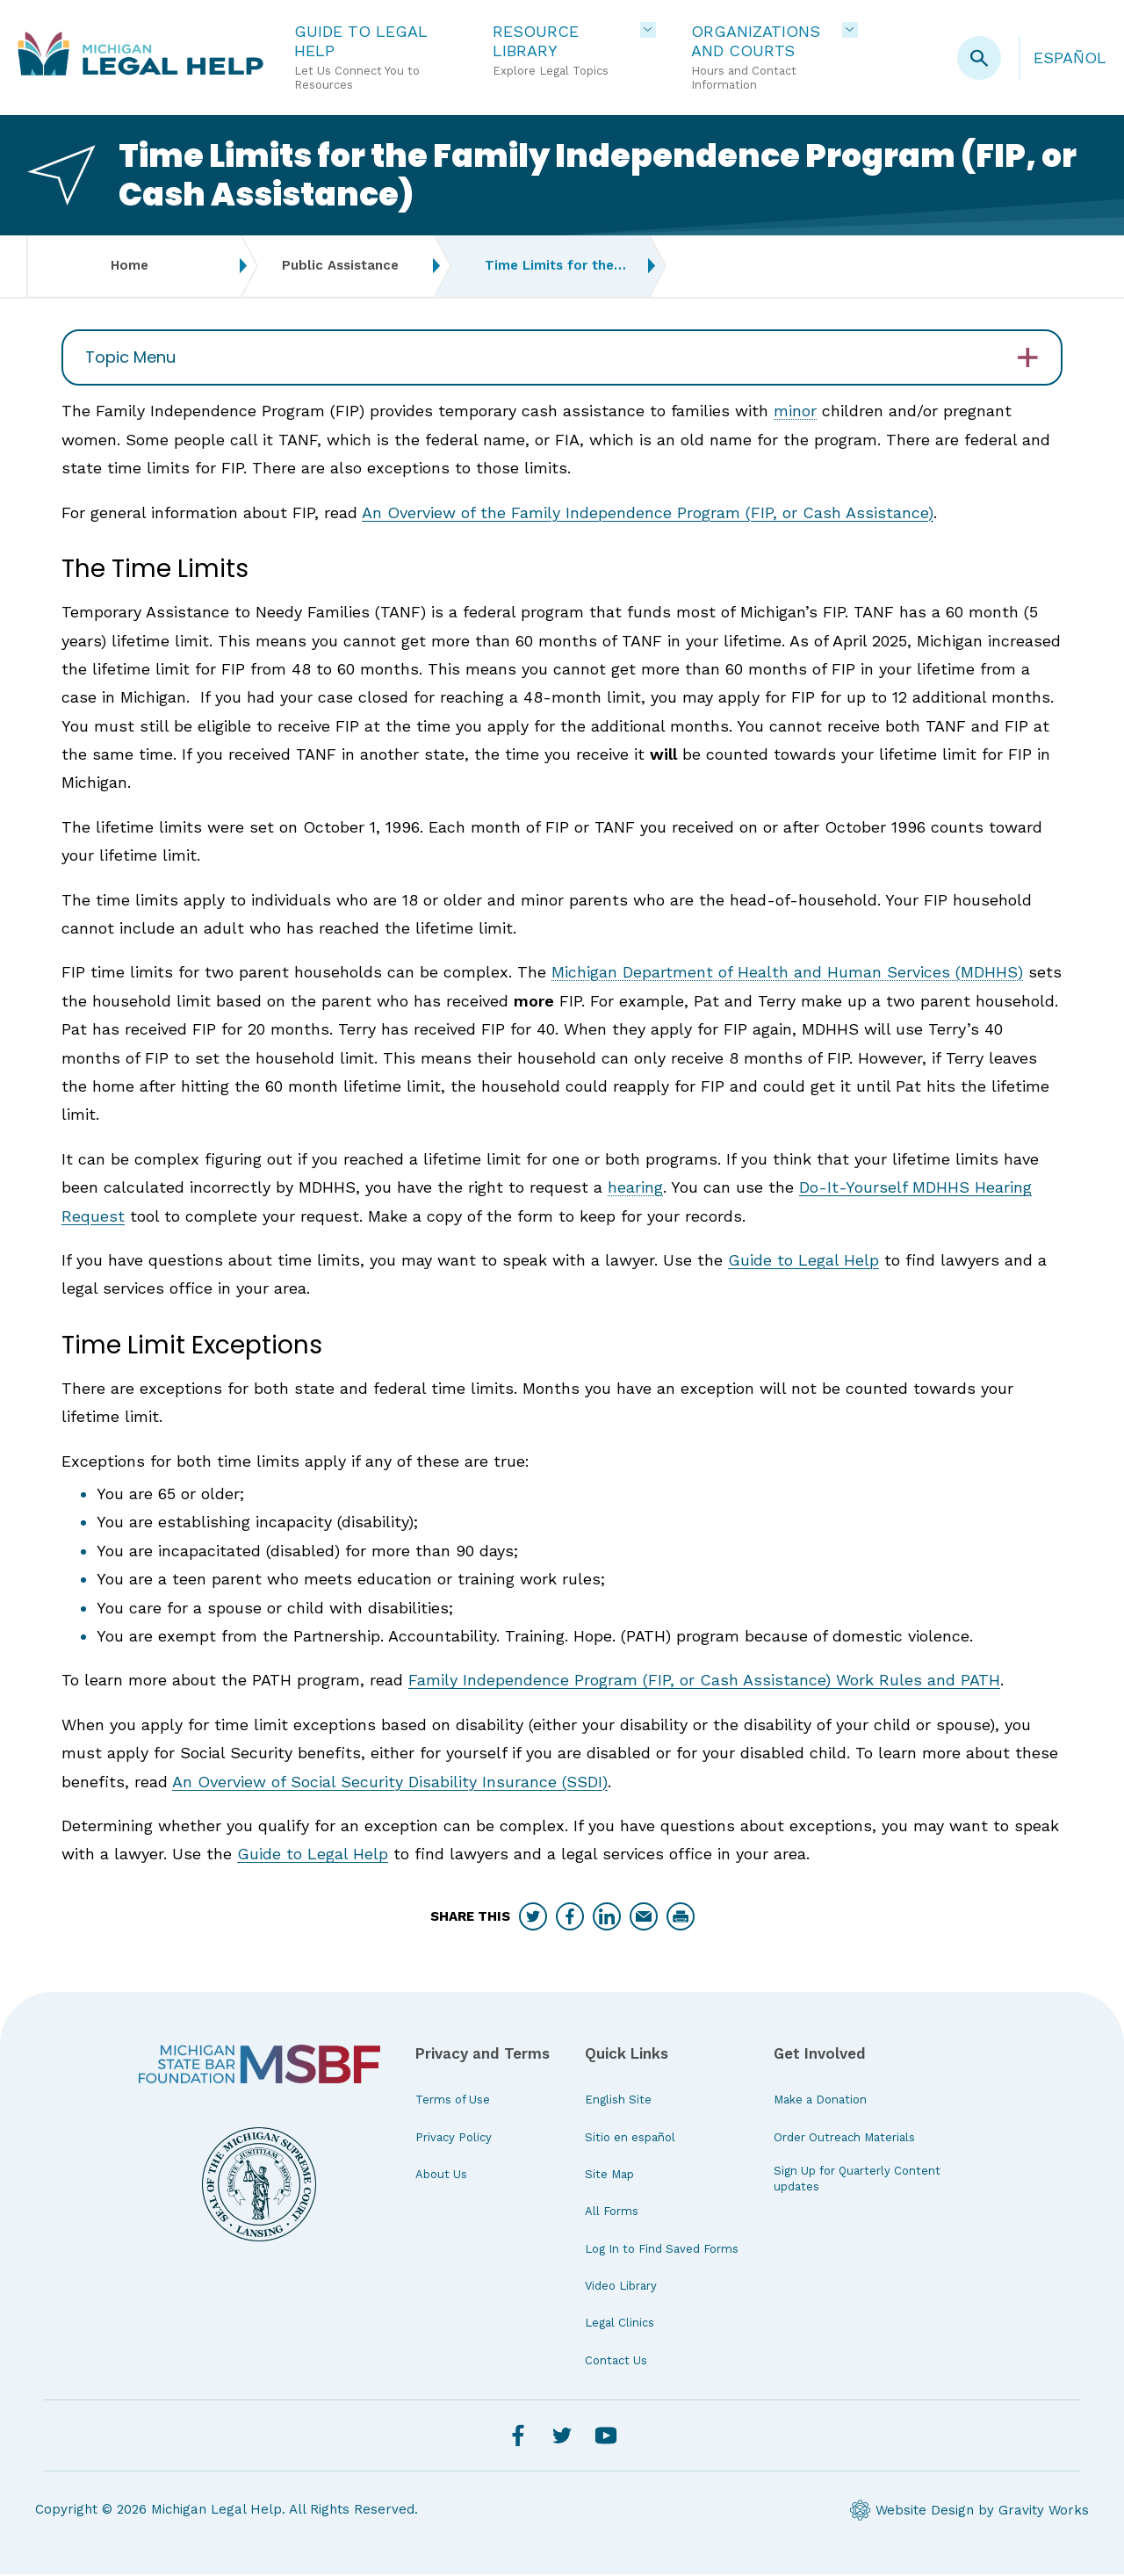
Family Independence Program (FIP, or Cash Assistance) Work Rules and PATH (704, 1681)
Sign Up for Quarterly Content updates (857, 2180)
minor (795, 412)
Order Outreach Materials (844, 2138)
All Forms (611, 2212)
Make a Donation (820, 2101)
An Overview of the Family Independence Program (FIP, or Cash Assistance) (647, 513)
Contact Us (616, 2361)
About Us (441, 2176)
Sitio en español (630, 2138)
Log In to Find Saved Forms (662, 2249)
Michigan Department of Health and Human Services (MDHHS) (787, 973)
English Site (618, 2101)
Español (1070, 57)
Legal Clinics (619, 2324)
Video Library (621, 2287)
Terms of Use (452, 2101)
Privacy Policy (453, 2138)
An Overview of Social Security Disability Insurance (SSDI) (390, 1782)
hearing (635, 1189)
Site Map (609, 2176)
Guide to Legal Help (803, 1261)
